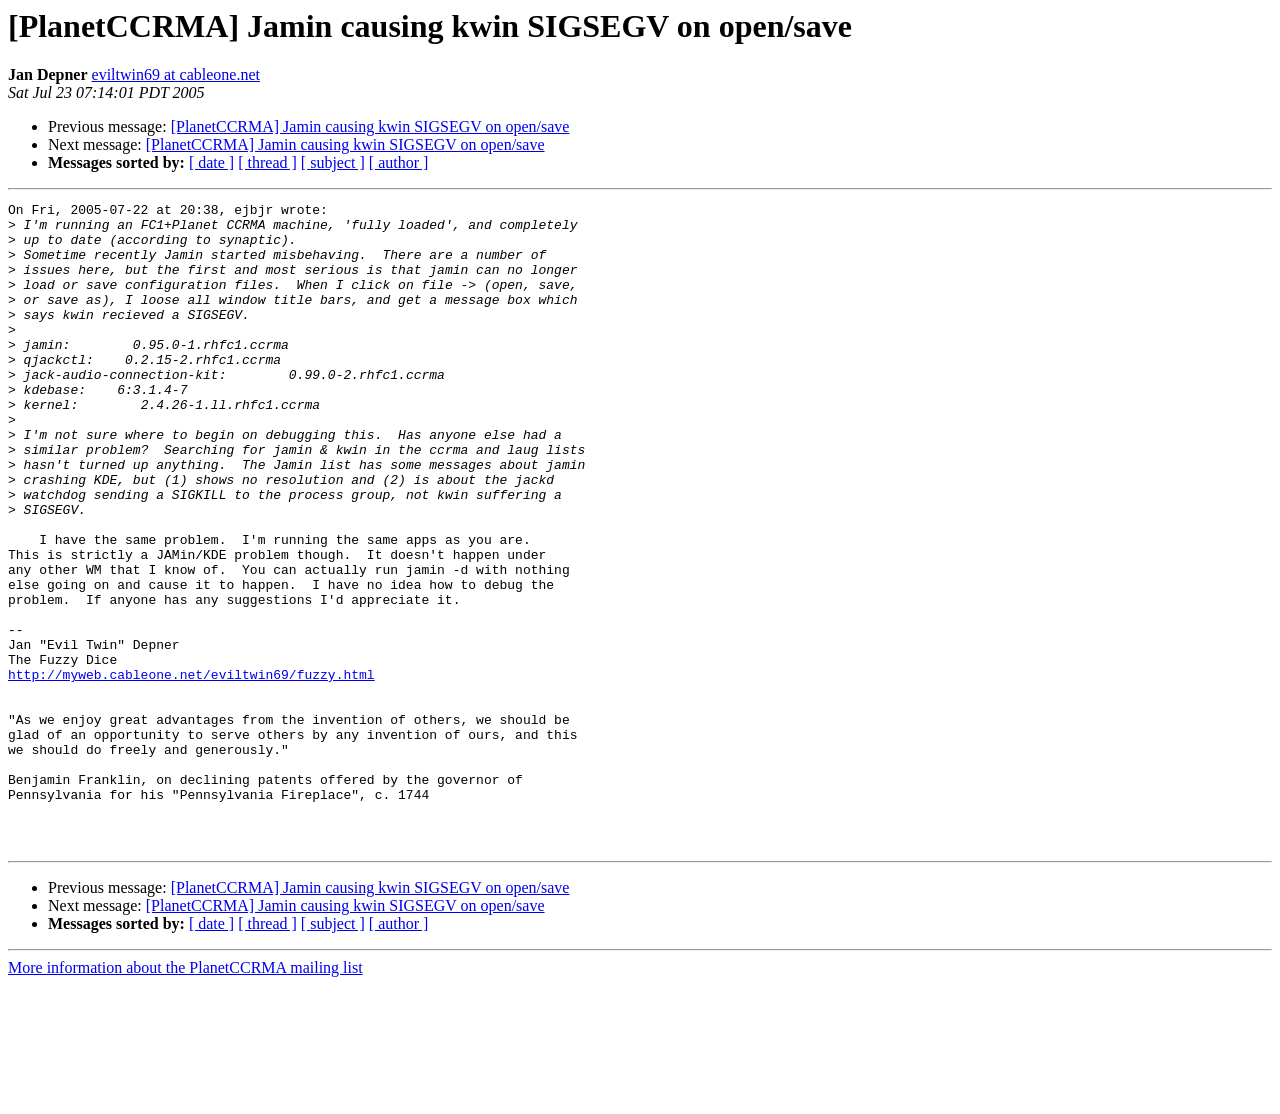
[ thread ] (267, 162)
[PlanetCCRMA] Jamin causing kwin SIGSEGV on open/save (370, 126)
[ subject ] (333, 162)
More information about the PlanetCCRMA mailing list (185, 1096)
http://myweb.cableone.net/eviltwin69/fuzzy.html (191, 770)
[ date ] (211, 162)
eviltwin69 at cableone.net (176, 74)
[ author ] (399, 162)
